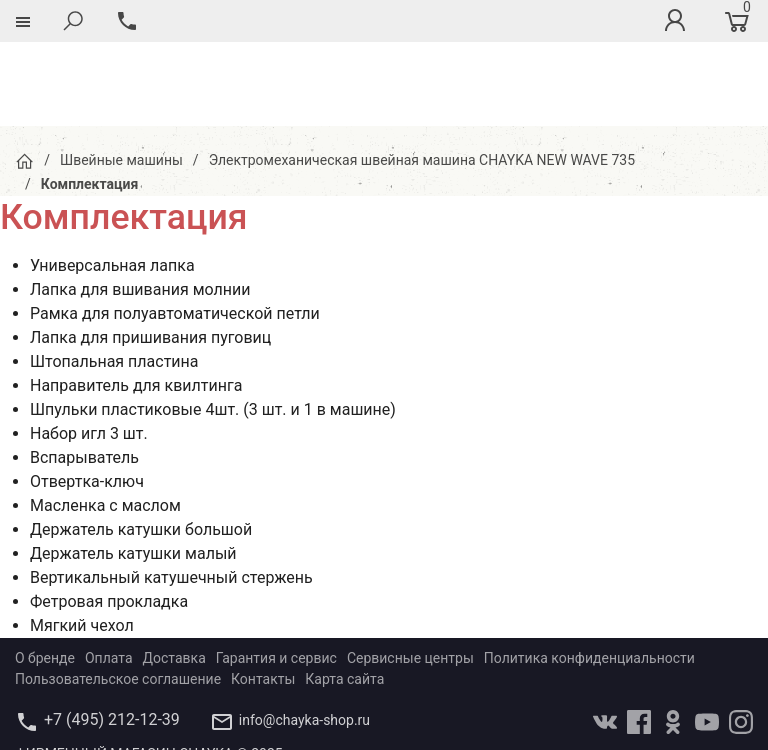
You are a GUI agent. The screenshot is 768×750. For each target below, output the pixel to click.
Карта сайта (344, 595)
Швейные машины (121, 76)
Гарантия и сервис (276, 574)
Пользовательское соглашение (118, 595)
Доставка (174, 574)
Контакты (263, 595)
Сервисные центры (410, 574)
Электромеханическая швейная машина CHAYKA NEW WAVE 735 (422, 76)
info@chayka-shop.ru (304, 636)
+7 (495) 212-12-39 (112, 635)
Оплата (109, 574)
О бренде (45, 574)
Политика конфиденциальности (589, 574)
